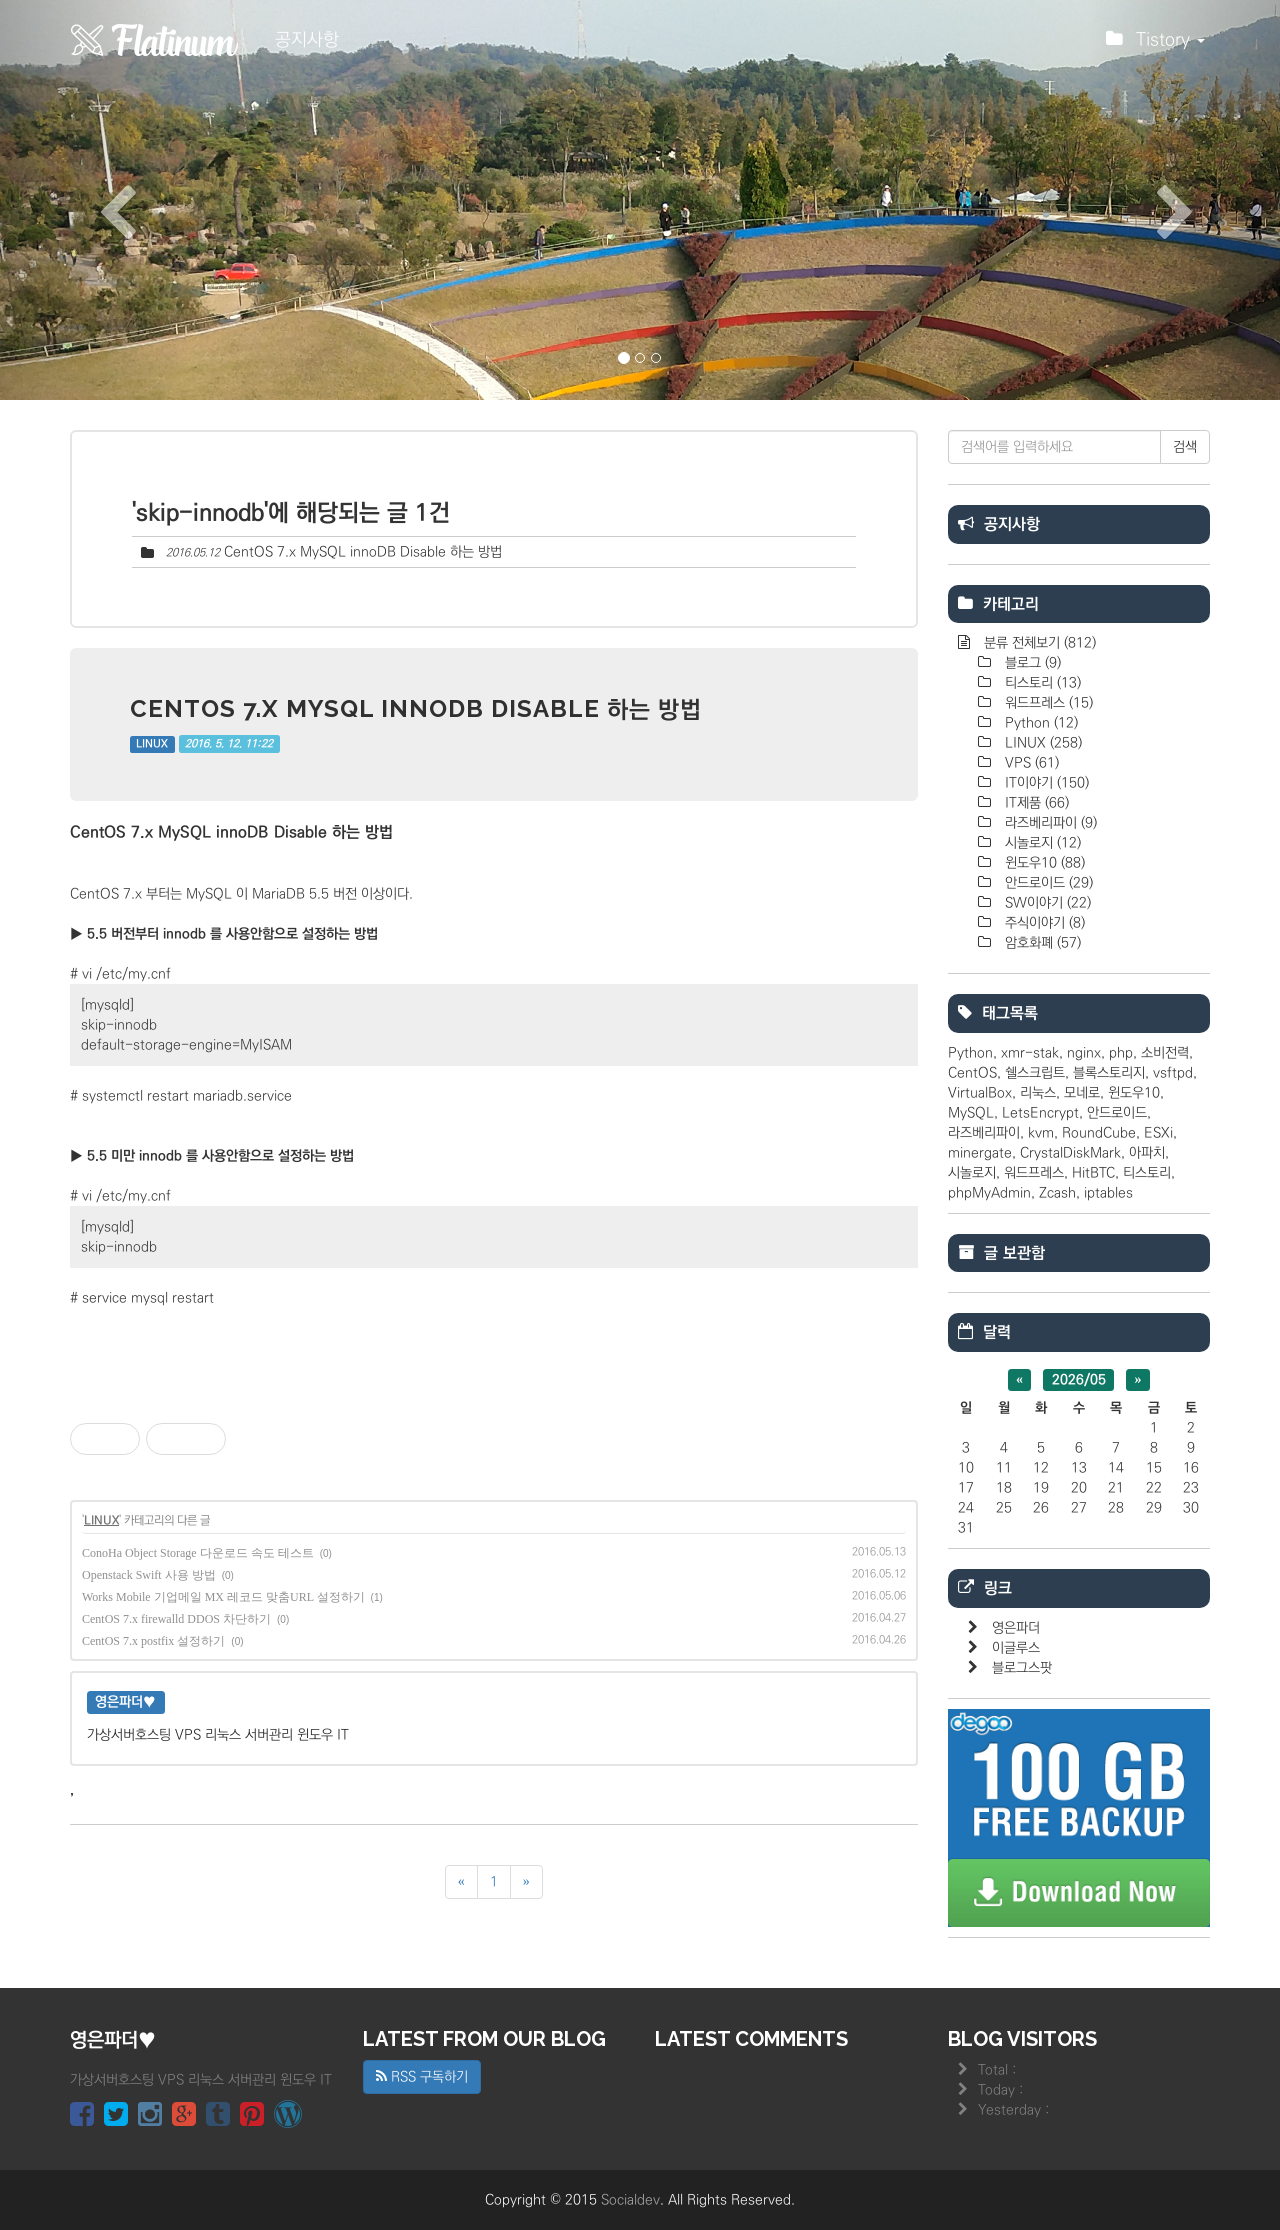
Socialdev (630, 2200)
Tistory (1155, 45)
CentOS (972, 1073)
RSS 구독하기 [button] (422, 2077)
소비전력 (1165, 1053)
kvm (1041, 1133)
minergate (980, 1153)
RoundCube (1099, 1133)
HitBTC (1093, 1173)
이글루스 (1016, 1648)
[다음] (526, 1882)
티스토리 (1041, 683)
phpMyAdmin (989, 1193)
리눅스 (1038, 1093)
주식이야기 (1043, 923)
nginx (1084, 1053)
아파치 (1147, 1153)
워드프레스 (1047, 703)
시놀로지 (1041, 843)
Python (1039, 723)
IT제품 (1035, 803)
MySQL (971, 1113)
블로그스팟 (1022, 1668)
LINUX (152, 744)
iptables (1108, 1193)
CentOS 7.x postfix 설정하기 (153, 1641)
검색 (1185, 447)
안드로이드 (1047, 883)
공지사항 (307, 40)
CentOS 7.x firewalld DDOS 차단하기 (176, 1619)
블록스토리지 (1109, 1073)
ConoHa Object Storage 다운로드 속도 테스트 (198, 1553)
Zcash (1057, 1193)
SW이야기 (1046, 903)
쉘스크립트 (1035, 1073)
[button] (96, 200)
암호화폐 (1041, 943)
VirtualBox (980, 1093)
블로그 (1031, 663)
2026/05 (1079, 1380)
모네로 (1082, 1093)
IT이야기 (1045, 783)
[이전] (461, 1882)
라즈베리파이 (1049, 823)
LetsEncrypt (1040, 1113)
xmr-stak (1030, 1053)
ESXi (1158, 1133)
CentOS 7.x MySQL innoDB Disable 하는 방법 (363, 552)
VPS (1030, 763)
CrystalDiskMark (1070, 1153)
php (1121, 1053)
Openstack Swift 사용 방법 (149, 1575)
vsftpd (1173, 1073)
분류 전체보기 (1038, 643)
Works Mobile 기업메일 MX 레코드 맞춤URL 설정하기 (223, 1597)
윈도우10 (1043, 863)
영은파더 (1016, 1628)
